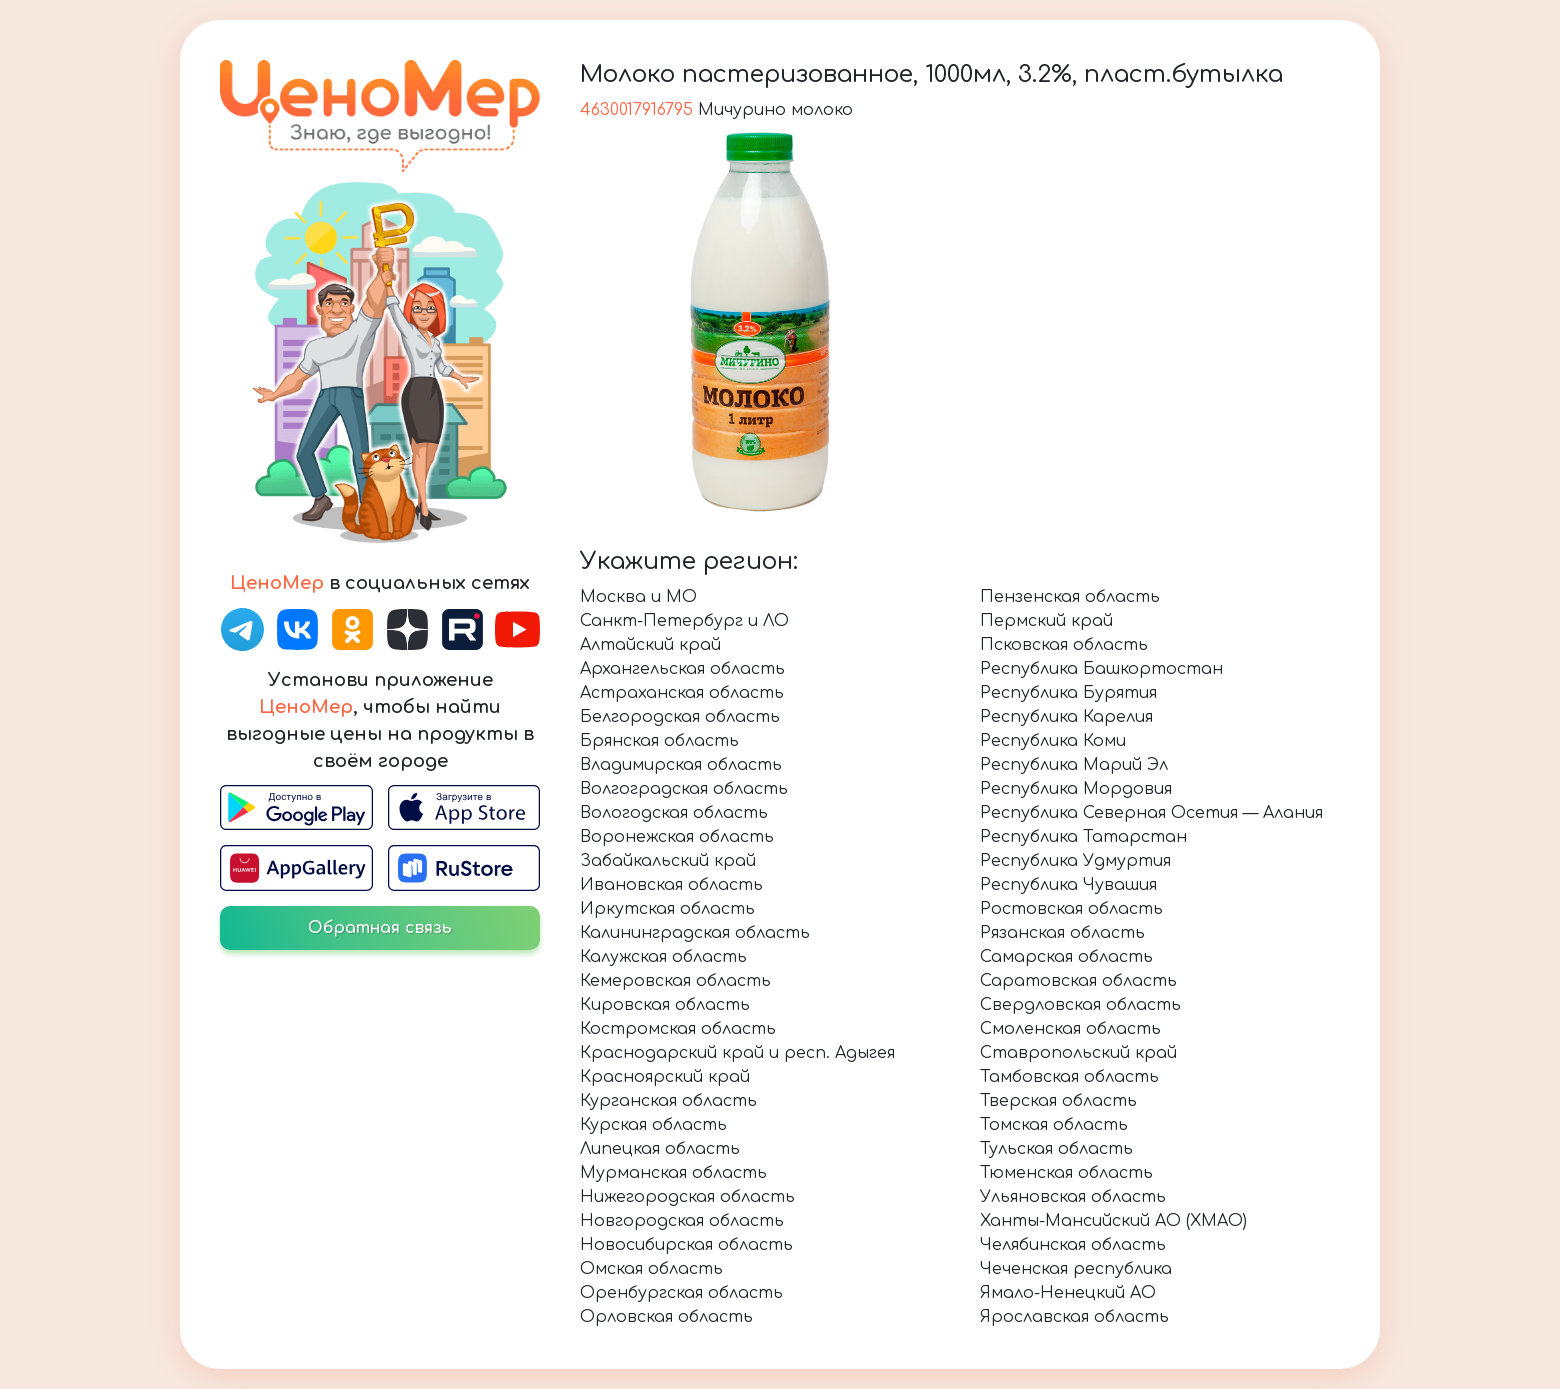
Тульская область (1056, 1149)
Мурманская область (673, 1173)
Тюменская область (1066, 1173)
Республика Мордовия (1076, 789)
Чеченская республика (1076, 1269)
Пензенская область (1070, 597)
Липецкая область (660, 1149)
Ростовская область (1071, 909)
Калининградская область (695, 933)
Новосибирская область (686, 1245)
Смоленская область (1070, 1029)
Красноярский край (665, 1077)
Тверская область (1058, 1101)
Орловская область (666, 1317)
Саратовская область (1078, 981)
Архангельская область (682, 669)
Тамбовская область (1069, 1077)
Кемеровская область (675, 981)
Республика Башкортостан (1101, 669)
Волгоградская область (684, 789)
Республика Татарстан (1083, 837)
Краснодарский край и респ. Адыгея (737, 1053)
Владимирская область (681, 765)
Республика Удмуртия (1075, 861)
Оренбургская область (681, 1293)
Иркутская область (667, 909)
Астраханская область (682, 693)
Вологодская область (674, 813)
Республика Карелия (1066, 717)
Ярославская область (1074, 1317)
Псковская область (1064, 645)
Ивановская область (671, 885)
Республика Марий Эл (1074, 765)
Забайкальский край (668, 861)
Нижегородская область (687, 1197)
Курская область (653, 1125)
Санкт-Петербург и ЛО (684, 621)
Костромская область (678, 1029)
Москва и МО (638, 597)
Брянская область (659, 741)
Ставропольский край (1078, 1053)
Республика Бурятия (1068, 693)
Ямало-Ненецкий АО (1068, 1293)
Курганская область (668, 1101)
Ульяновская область (1073, 1197)
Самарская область (1066, 957)
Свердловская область (1080, 1005)
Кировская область (665, 1005)
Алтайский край (650, 645)
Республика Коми (1053, 741)
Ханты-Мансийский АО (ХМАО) (1113, 1221)
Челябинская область (1073, 1245)
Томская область (1054, 1125)
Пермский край (1046, 621)
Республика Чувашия (1068, 885)
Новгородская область (682, 1221)
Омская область (651, 1269)
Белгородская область (680, 717)
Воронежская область (677, 837)
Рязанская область (1062, 933)
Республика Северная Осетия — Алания (1151, 813)
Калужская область (663, 957)
